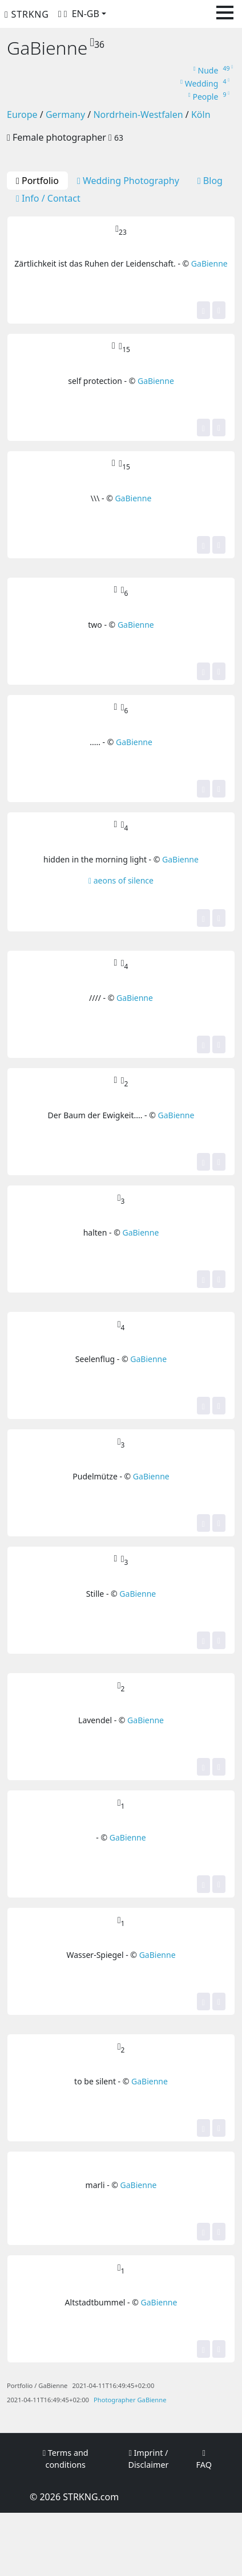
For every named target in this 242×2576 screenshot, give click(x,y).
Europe (22, 114)
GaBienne (209, 263)
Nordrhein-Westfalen (138, 114)
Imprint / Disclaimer (148, 2459)
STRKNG (27, 14)
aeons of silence (121, 880)
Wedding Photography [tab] (128, 180)
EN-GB (85, 13)
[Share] (218, 310)
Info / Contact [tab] (48, 198)
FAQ (204, 2460)
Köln (201, 114)
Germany (65, 114)
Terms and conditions (65, 2459)
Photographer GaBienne (130, 2399)
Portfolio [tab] (37, 180)
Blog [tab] (210, 180)
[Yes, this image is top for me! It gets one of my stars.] (203, 310)
